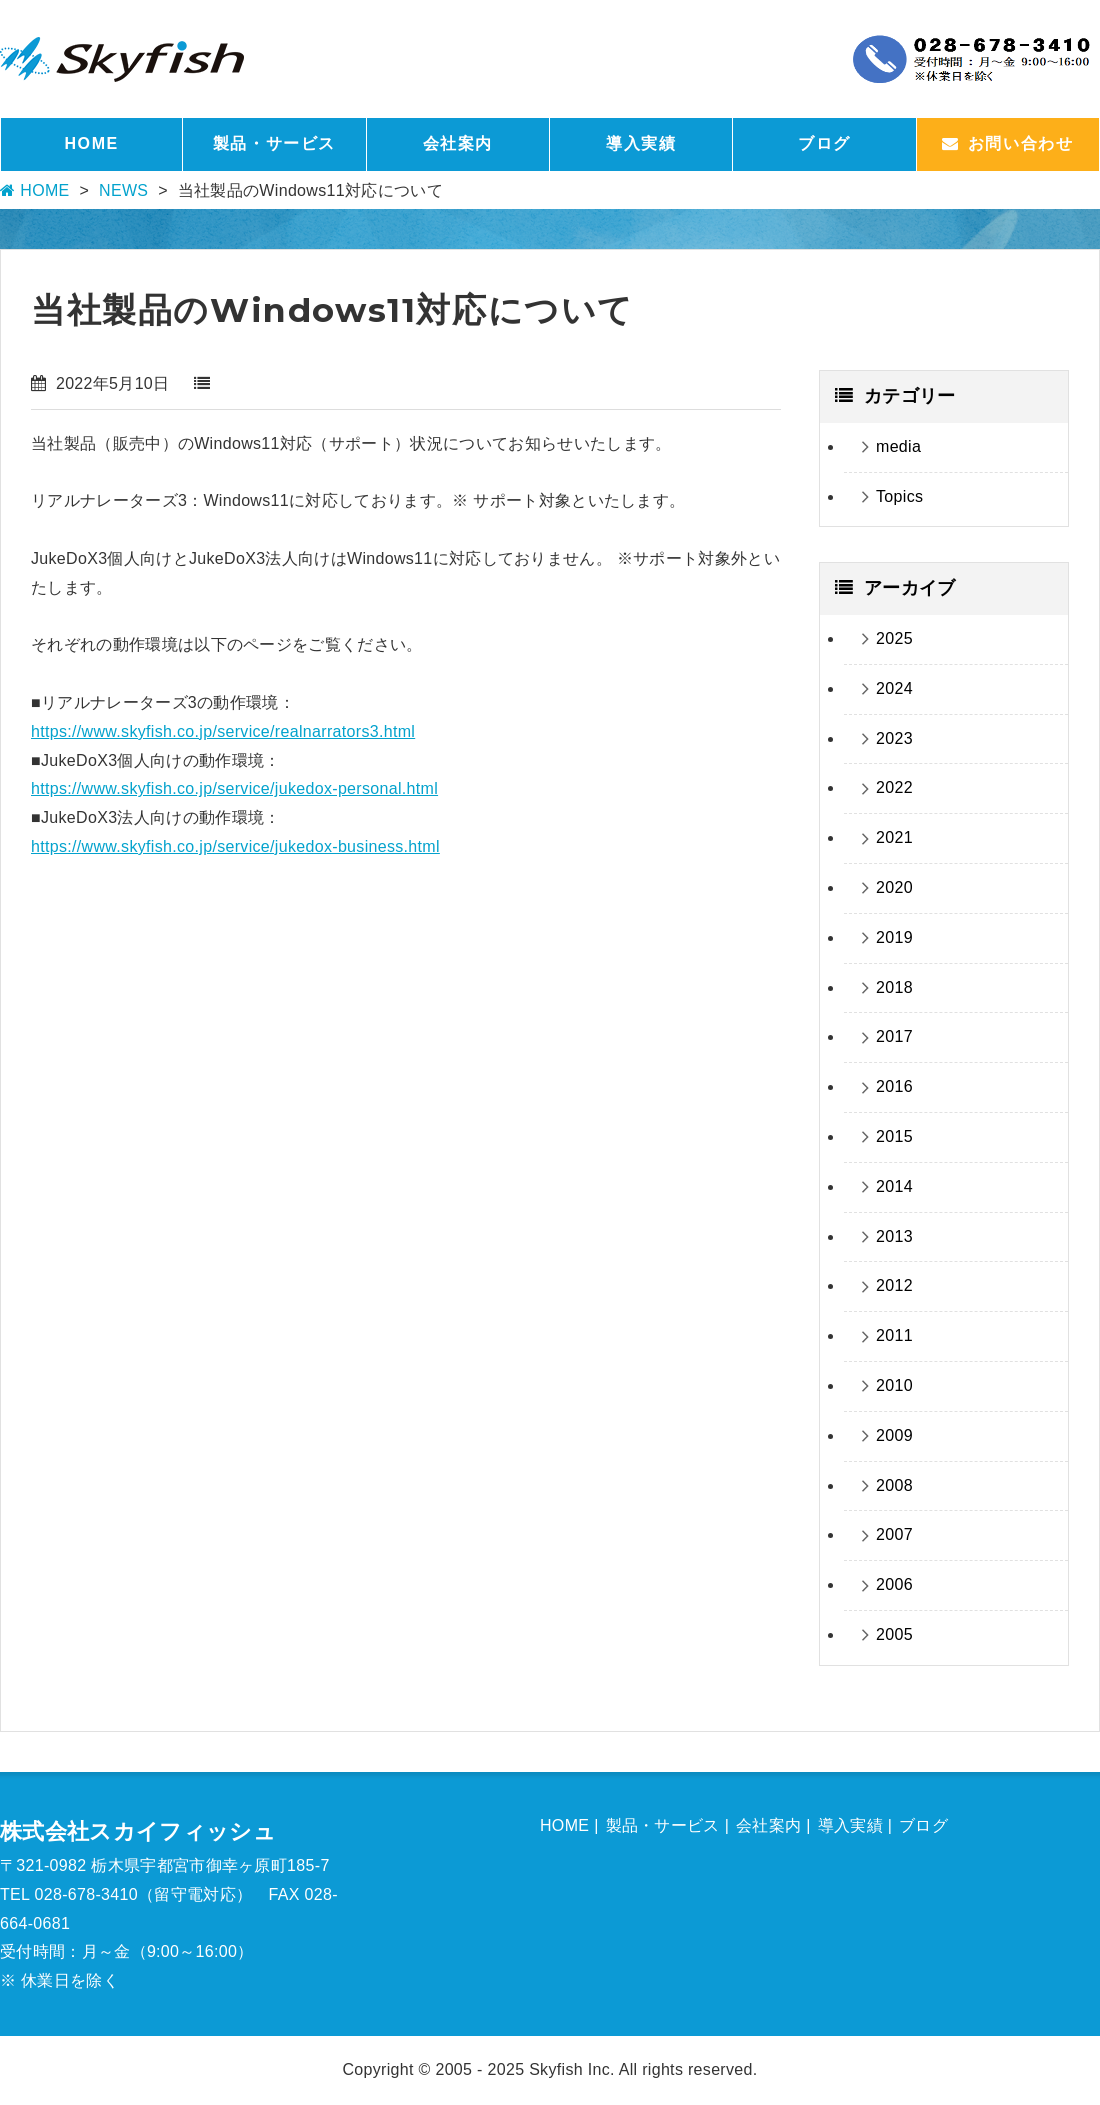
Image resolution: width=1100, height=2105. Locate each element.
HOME (91, 143)
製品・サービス (274, 143)
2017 (894, 1036)
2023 (894, 738)
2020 (894, 887)
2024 (894, 688)
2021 (894, 837)
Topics (899, 496)
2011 (894, 1335)
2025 (894, 638)
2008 (894, 1485)
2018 (894, 987)
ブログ (824, 143)
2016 (894, 1086)
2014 (894, 1186)
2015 (894, 1136)
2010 (894, 1385)
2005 (894, 1634)
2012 (894, 1285)
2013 (894, 1236)
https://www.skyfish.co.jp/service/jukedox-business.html (235, 846)
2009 (894, 1435)
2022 (894, 787)
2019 (894, 937)
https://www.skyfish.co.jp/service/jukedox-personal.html (234, 788)
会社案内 (458, 143)
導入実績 (641, 143)
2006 (894, 1584)
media (898, 446)
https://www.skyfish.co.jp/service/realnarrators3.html (223, 731)
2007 (894, 1534)
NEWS (123, 190)
